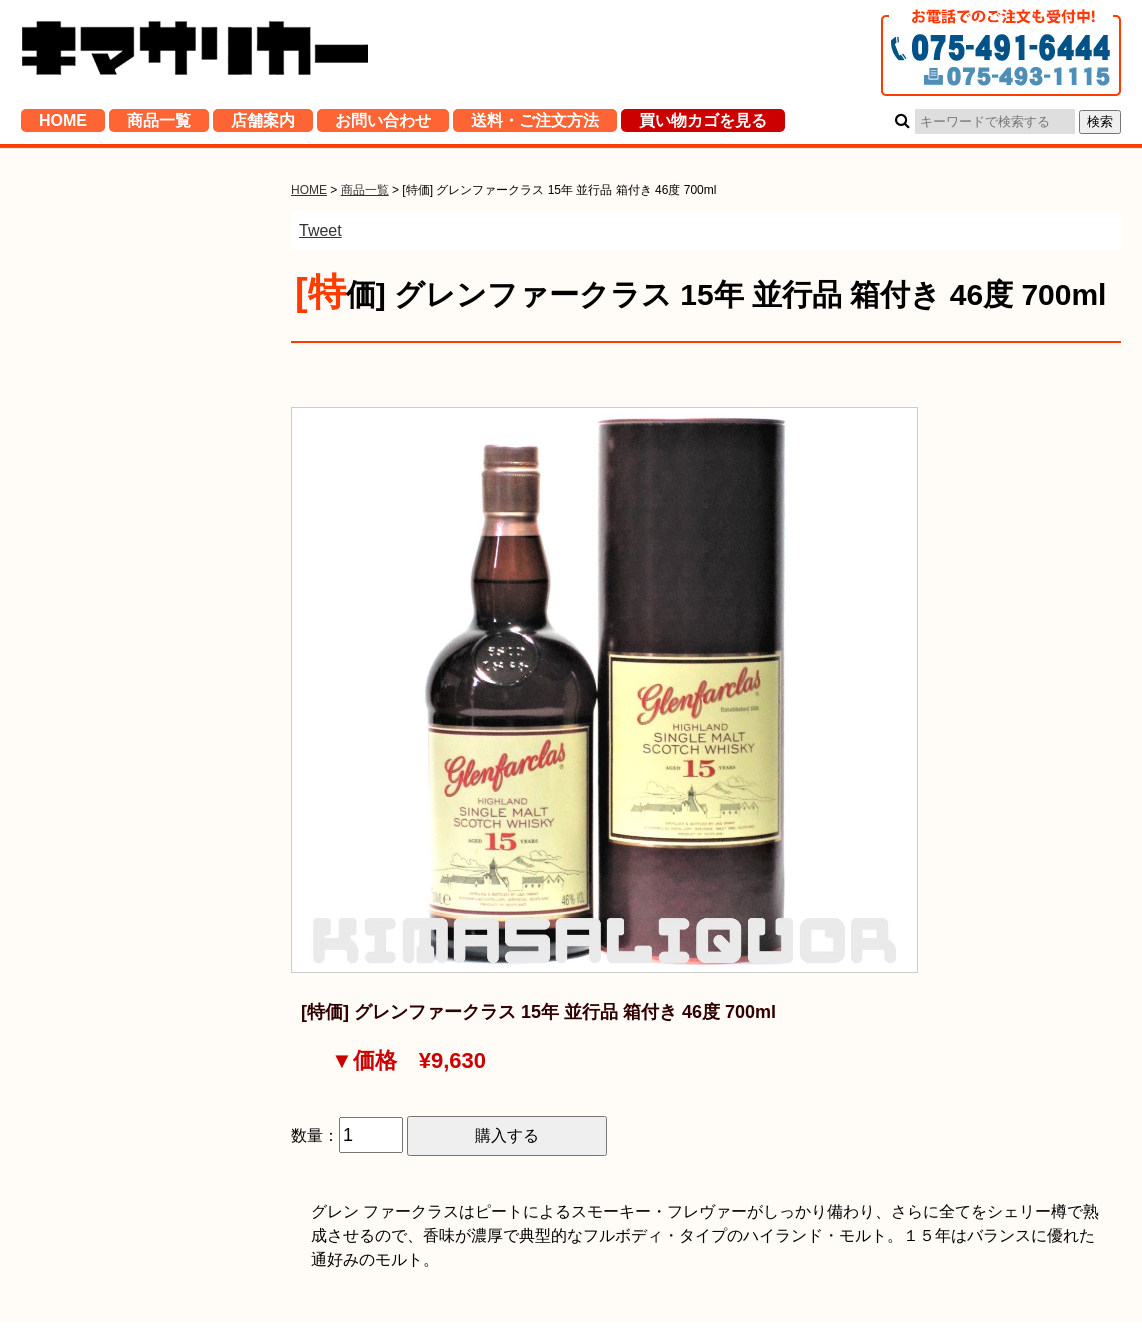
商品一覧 (159, 124)
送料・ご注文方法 (535, 124)
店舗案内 (263, 124)
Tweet (320, 230)
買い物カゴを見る (703, 124)
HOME (63, 124)
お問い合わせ (383, 124)
